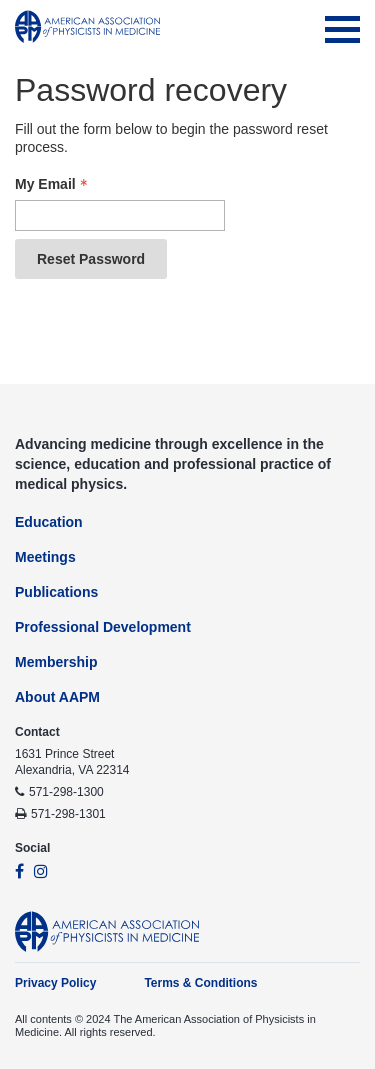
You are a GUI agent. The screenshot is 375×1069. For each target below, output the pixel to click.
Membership (56, 662)
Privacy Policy (55, 983)
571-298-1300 (66, 792)
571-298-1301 (68, 814)
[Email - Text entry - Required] (120, 215)
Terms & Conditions (200, 983)
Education (49, 522)
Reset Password (91, 259)
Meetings (45, 557)
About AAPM (57, 697)
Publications (56, 592)
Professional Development (103, 627)
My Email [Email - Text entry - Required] (53, 184)
